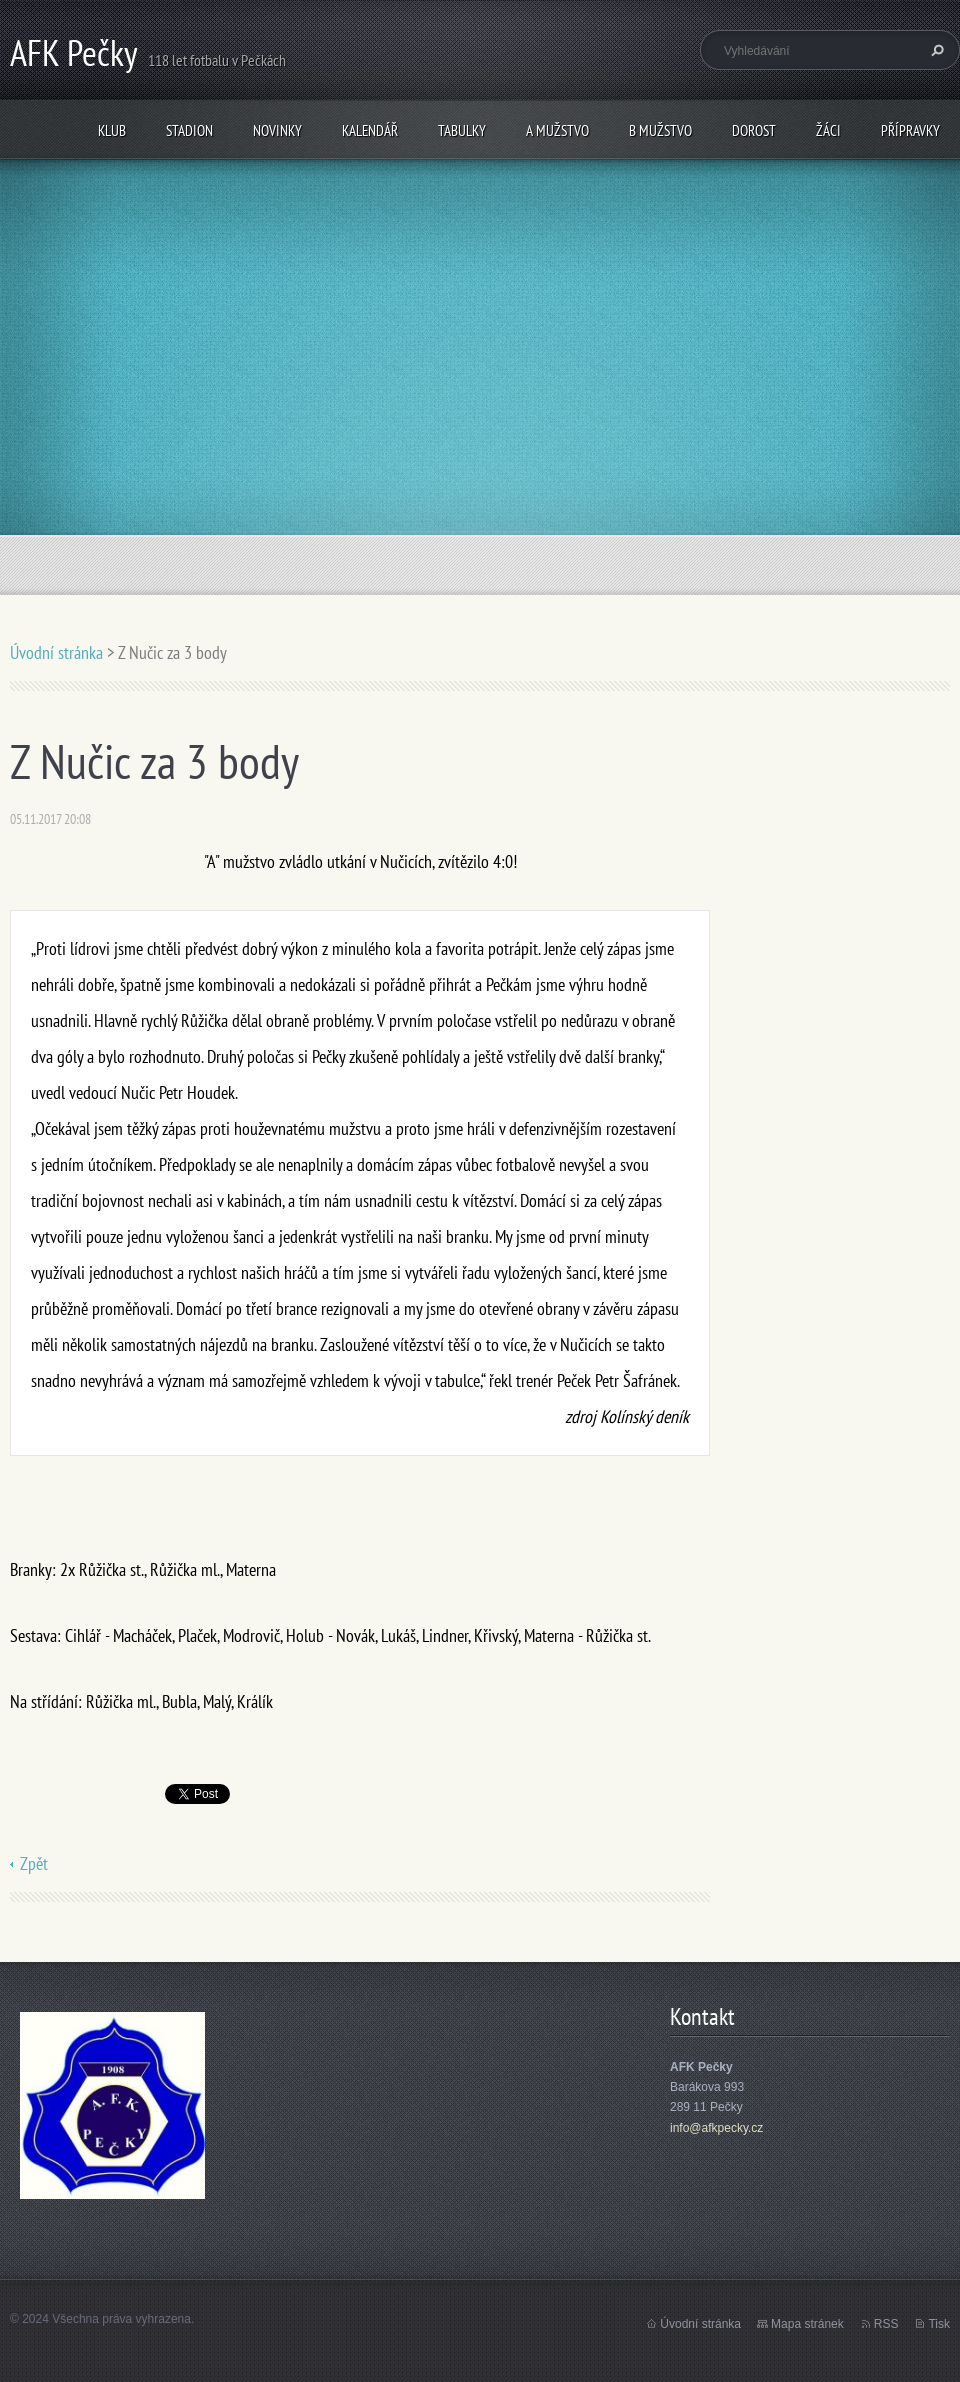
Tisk (939, 2324)
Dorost (754, 130)
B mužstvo (660, 130)
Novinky (277, 130)
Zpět (34, 1863)
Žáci (828, 130)
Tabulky (462, 130)
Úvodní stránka (56, 652)
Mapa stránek (807, 2324)
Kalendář (370, 130)
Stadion (189, 130)
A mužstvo (557, 130)
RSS (886, 2324)
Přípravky (910, 130)
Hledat (935, 50)
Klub (112, 130)
